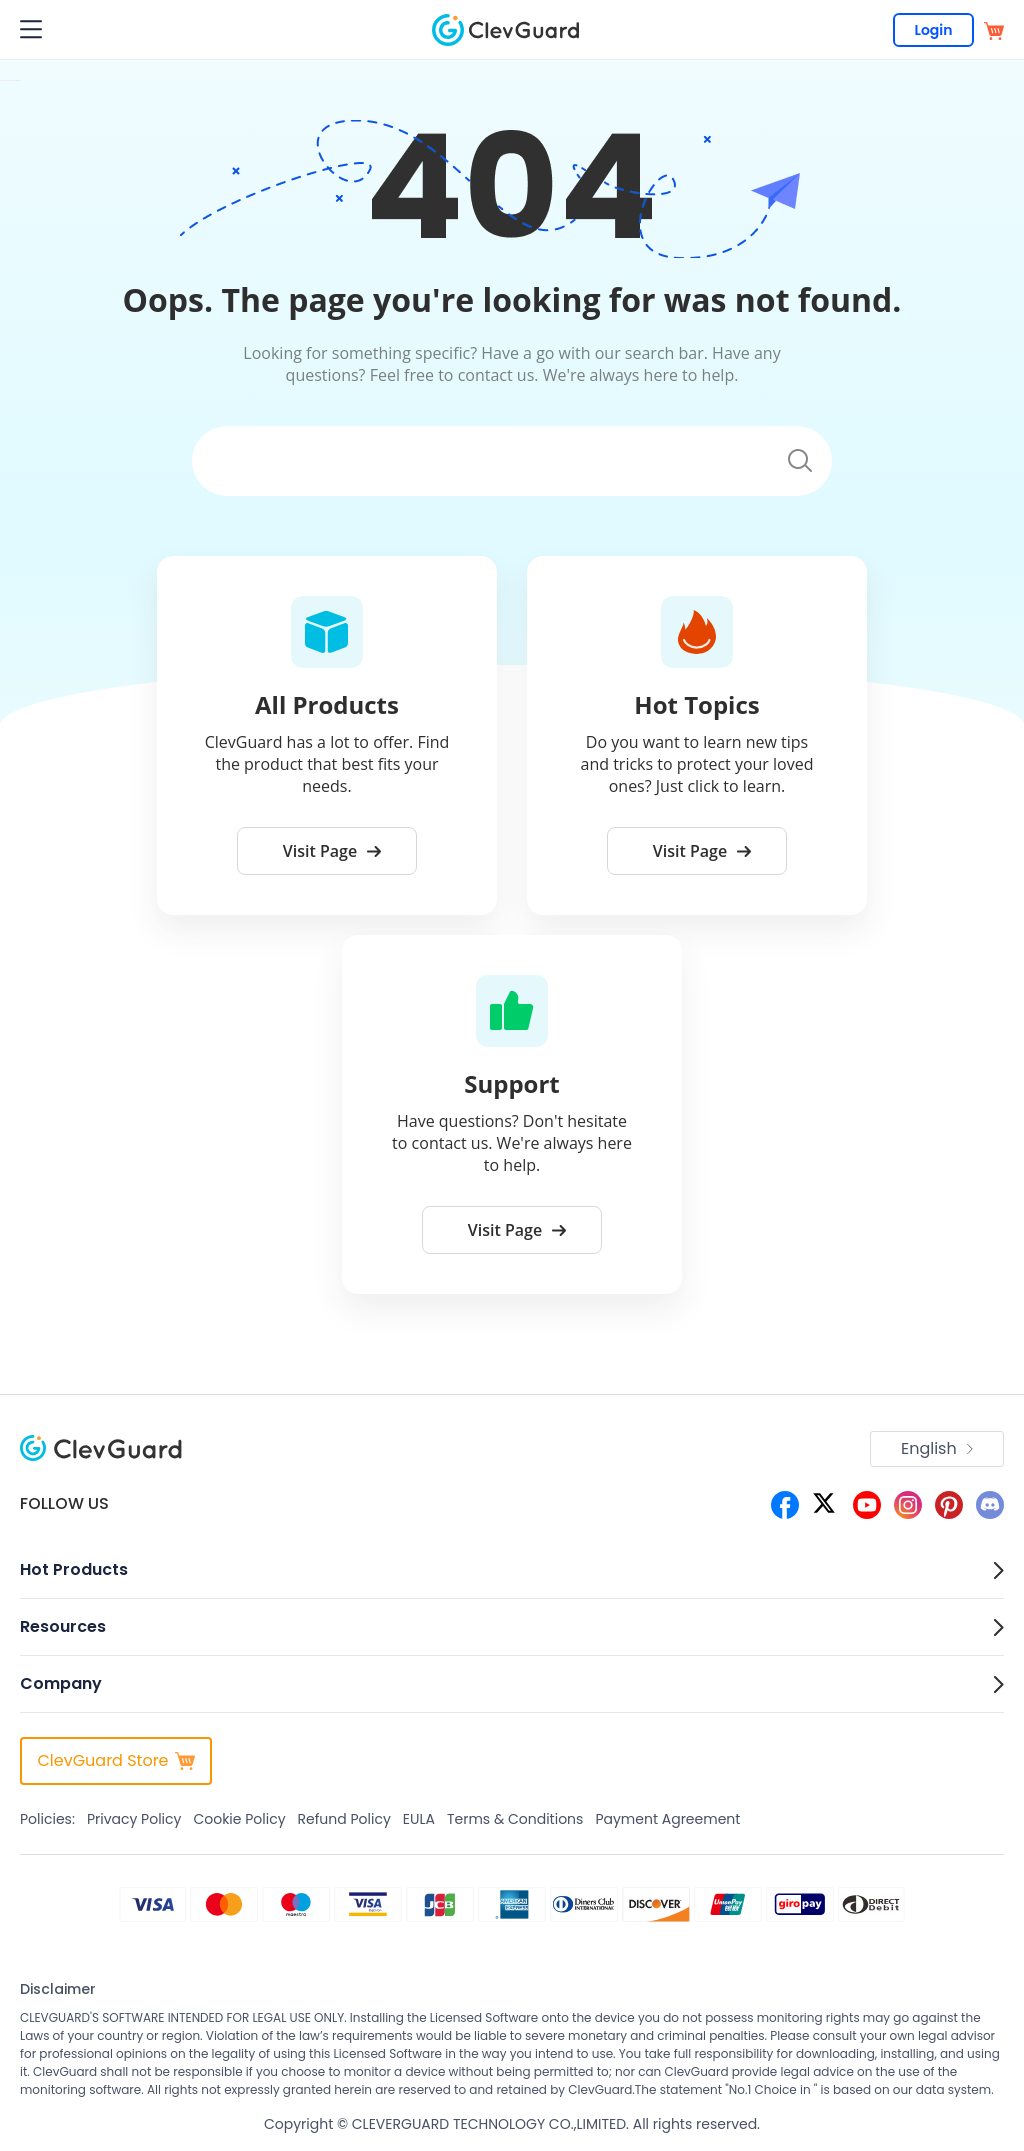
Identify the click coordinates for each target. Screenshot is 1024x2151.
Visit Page (332, 851)
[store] (994, 29)
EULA (419, 1819)
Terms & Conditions (515, 1819)
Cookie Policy (239, 1819)
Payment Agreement (667, 1819)
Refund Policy (344, 1819)
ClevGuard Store (115, 1760)
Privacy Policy (134, 1819)
